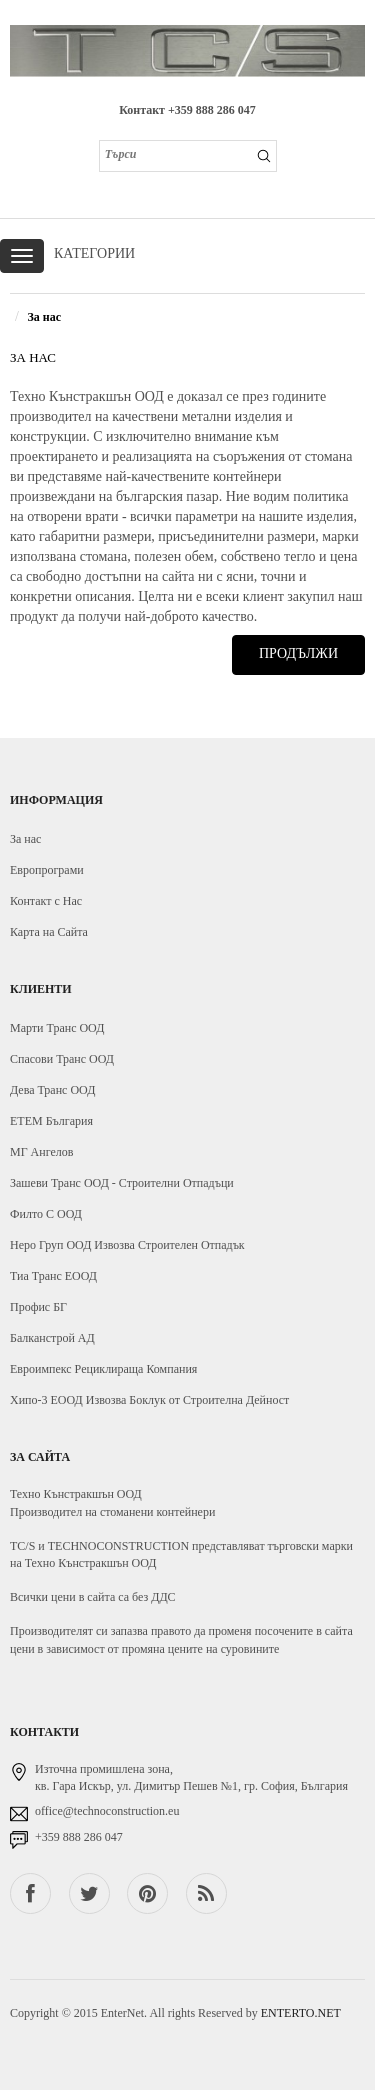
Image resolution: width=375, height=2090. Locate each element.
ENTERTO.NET (301, 2013)
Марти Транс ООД (57, 1028)
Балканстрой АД (52, 1338)
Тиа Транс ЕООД (53, 1276)
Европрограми (47, 870)
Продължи (298, 653)
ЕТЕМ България (51, 1121)
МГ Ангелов (41, 1152)
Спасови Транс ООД (62, 1059)
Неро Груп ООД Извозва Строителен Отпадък (127, 1245)
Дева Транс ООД (52, 1090)
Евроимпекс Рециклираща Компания (103, 1369)
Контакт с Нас (46, 901)
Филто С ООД (46, 1214)
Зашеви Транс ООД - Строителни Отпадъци (122, 1183)
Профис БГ (38, 1307)
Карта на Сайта (49, 932)
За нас (44, 317)
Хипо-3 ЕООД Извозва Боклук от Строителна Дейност (149, 1400)
